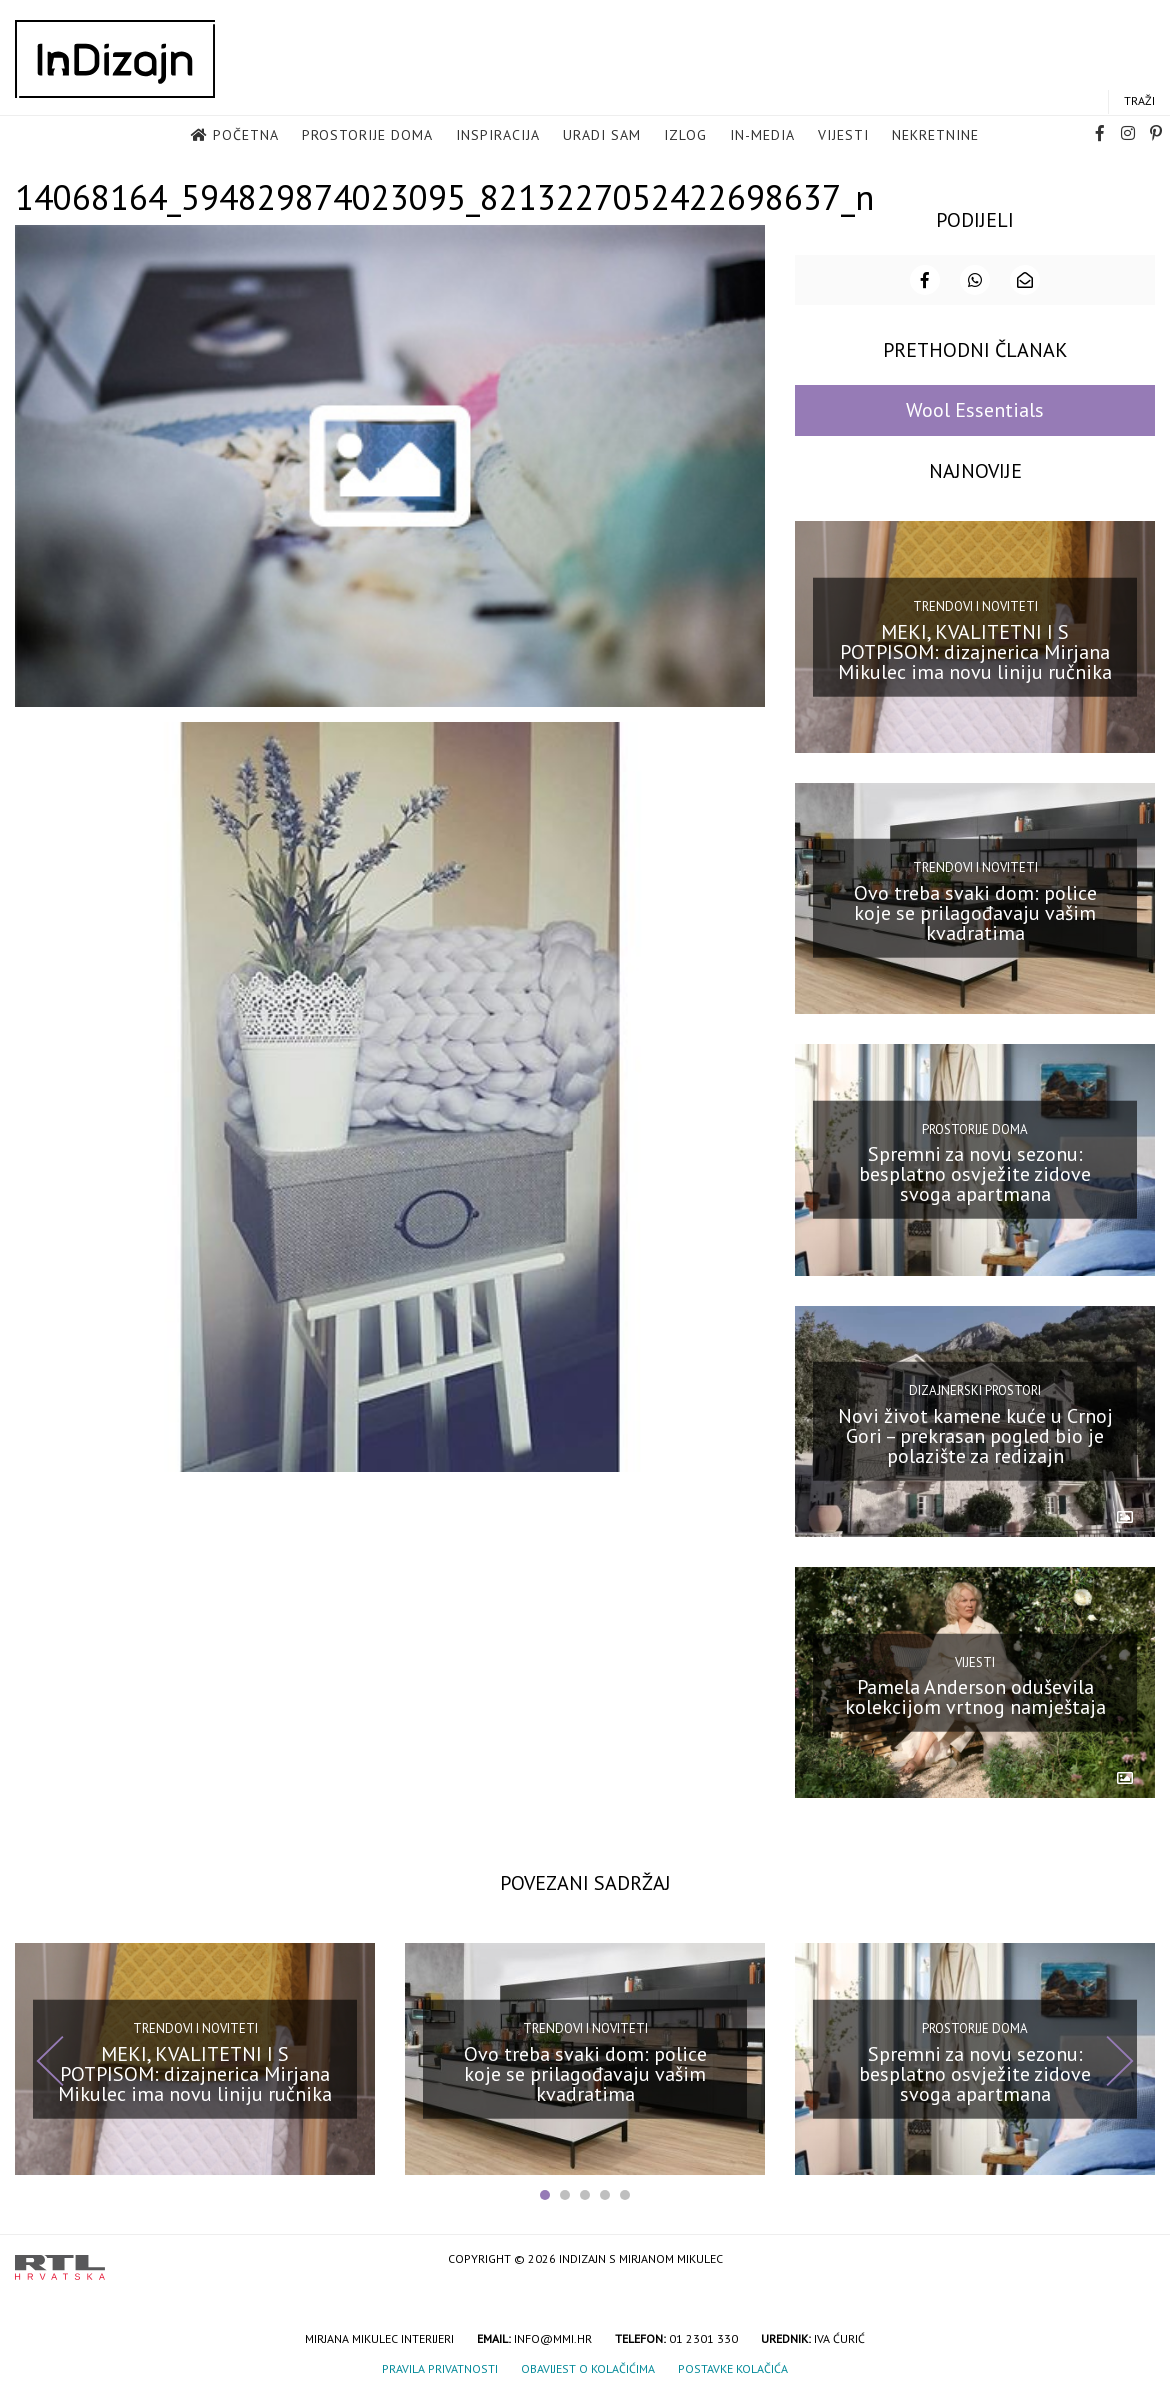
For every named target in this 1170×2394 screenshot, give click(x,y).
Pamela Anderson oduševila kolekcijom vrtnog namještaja (975, 1695)
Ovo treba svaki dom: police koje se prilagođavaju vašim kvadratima (975, 910)
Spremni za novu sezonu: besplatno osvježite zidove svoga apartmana (975, 1172)
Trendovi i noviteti (975, 603)
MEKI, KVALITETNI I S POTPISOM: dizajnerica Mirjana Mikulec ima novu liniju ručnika (975, 649)
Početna (246, 136)
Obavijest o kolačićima (588, 2366)
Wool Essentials (975, 408)
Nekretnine (935, 136)
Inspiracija (498, 136)
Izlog (685, 136)
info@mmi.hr (553, 2336)
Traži (1139, 101)
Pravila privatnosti (440, 2366)
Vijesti (843, 136)
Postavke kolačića (733, 2366)
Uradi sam (602, 136)
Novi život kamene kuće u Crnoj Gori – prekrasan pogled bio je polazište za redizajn (975, 1433)
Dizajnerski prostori (975, 1388)
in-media (762, 136)
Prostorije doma (367, 136)
